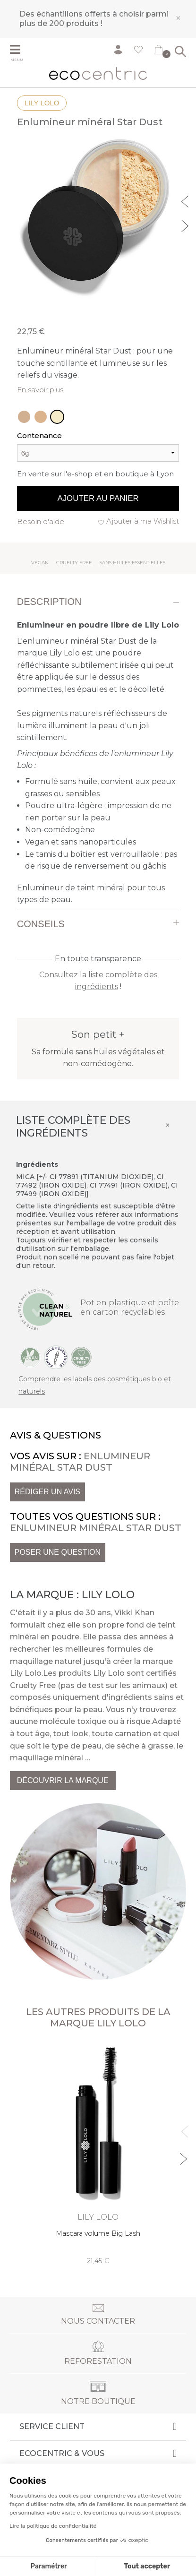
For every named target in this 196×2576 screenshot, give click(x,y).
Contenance (39, 435)
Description (49, 601)
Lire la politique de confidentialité (52, 2526)
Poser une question (58, 1552)
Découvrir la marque (63, 1780)
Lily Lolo (42, 103)
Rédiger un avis (47, 1492)
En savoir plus (40, 389)
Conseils (41, 924)
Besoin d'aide (40, 521)
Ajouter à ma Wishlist (142, 521)
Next (186, 224)
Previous (186, 200)
